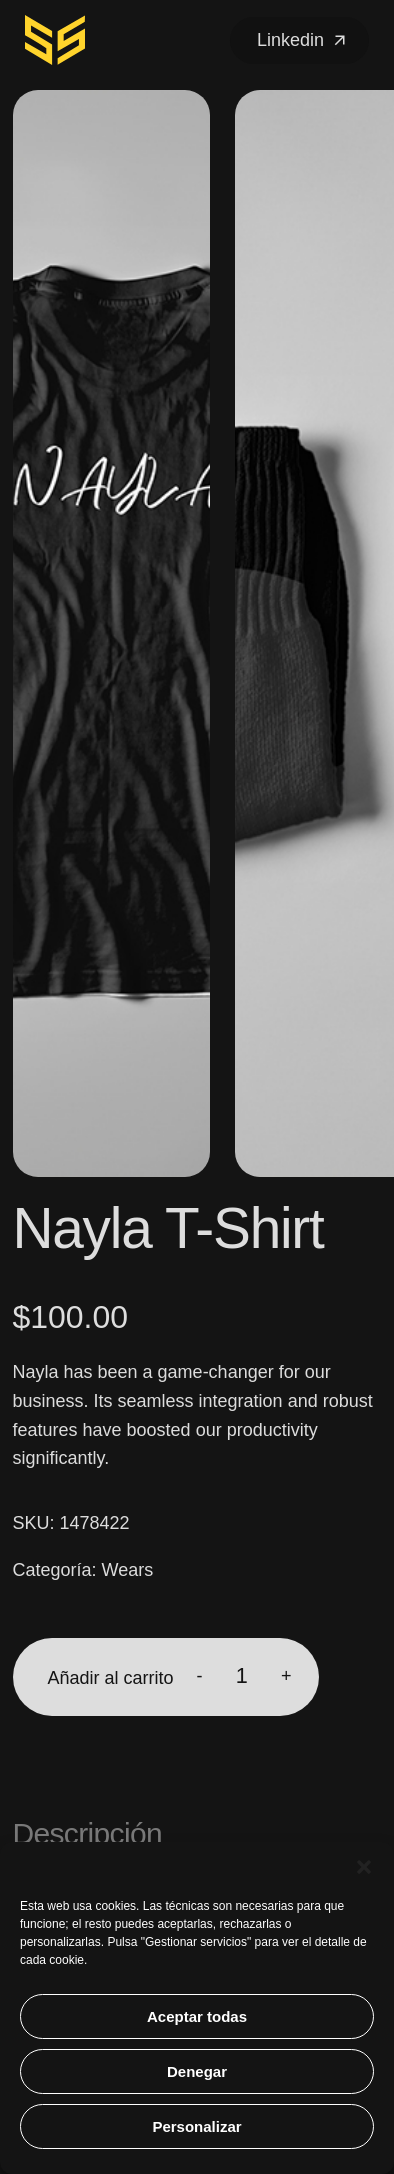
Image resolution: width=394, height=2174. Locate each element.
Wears (128, 1570)
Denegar (197, 2071)
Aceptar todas (197, 2016)
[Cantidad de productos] (242, 1677)
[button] (364, 1867)
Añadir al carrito (111, 1678)
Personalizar (196, 2126)
